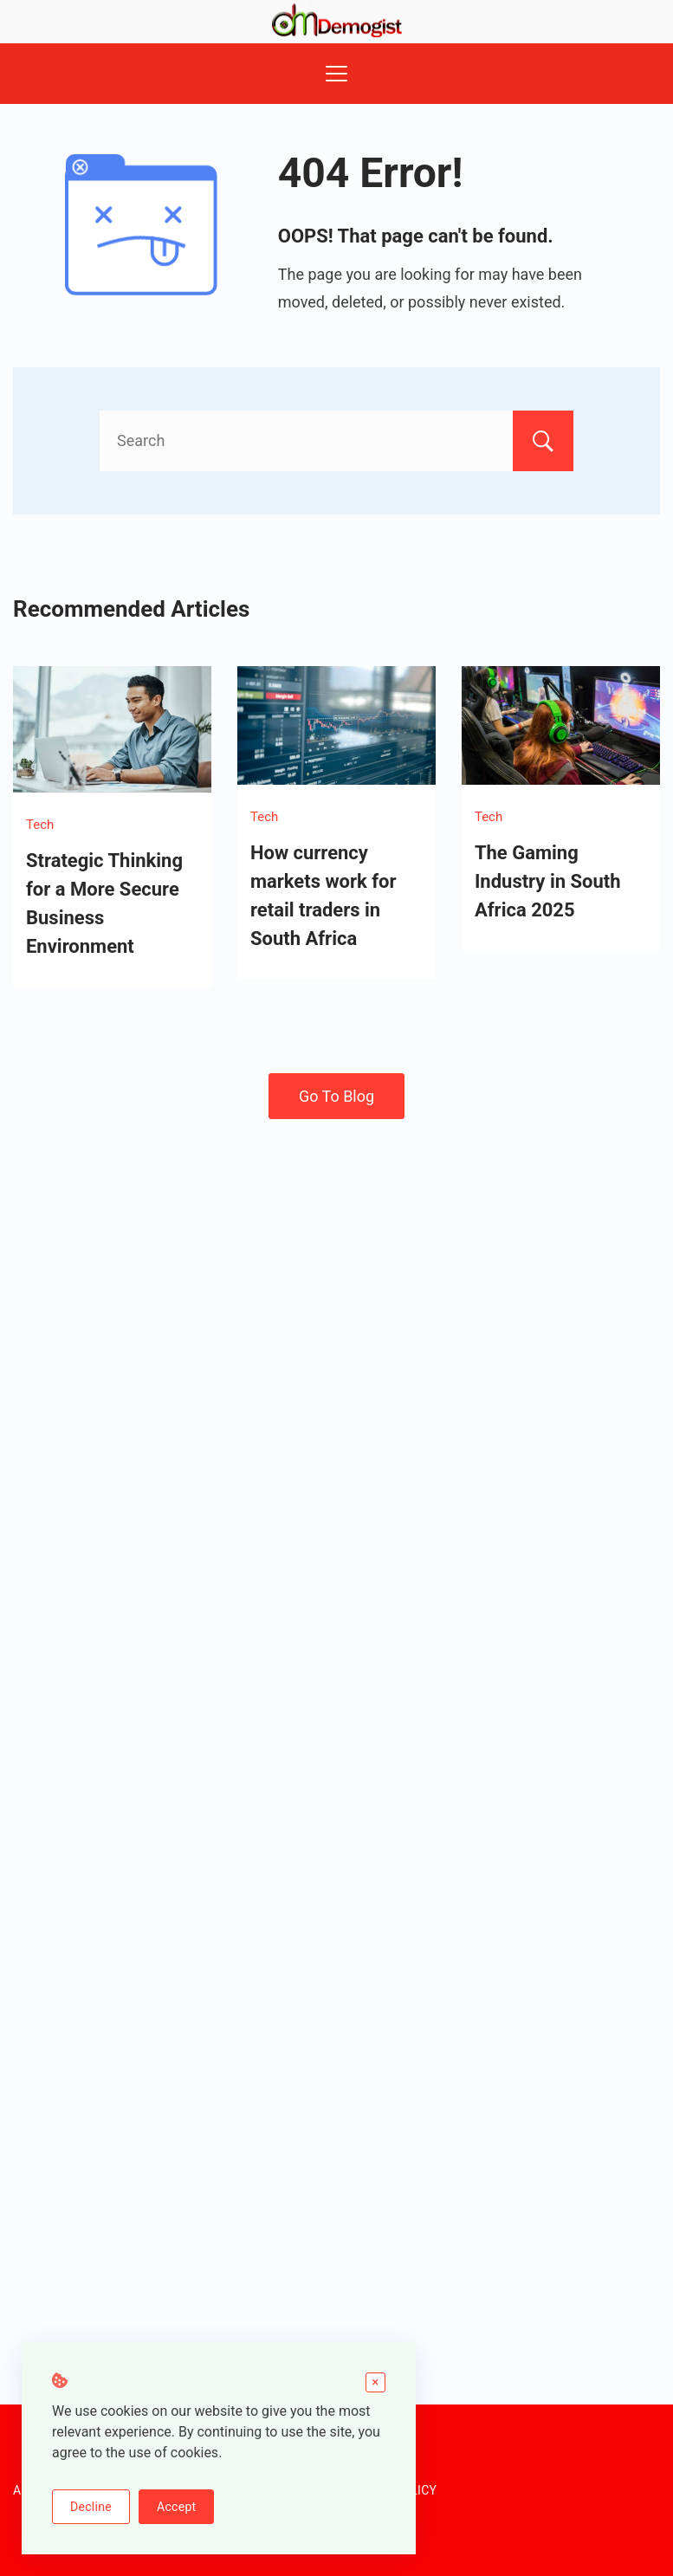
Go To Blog (336, 1096)
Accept (176, 2507)
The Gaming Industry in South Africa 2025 (548, 881)
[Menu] (336, 74)
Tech (40, 824)
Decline (91, 2507)
